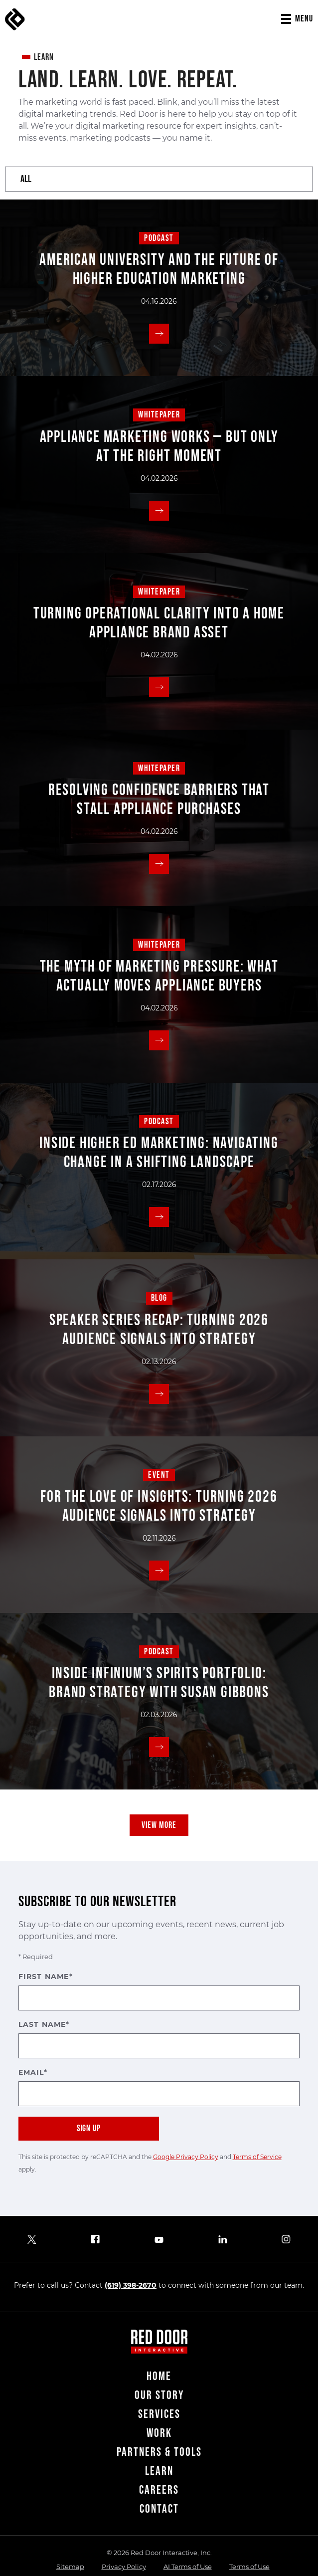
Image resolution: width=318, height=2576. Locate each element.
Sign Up (89, 2128)
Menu (304, 18)
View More (159, 1825)
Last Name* (159, 2039)
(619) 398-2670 (131, 2285)
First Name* (159, 1991)
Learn (159, 2471)
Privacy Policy (124, 2567)
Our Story (159, 2395)
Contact (159, 2509)
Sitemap (70, 2567)
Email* (159, 2087)
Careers (159, 2490)
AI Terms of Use (187, 2567)
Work (159, 2433)
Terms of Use (249, 2567)
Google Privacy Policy (185, 2157)
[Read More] (159, 334)
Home (159, 2376)
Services (159, 2414)
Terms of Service (257, 2157)
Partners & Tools (159, 2452)
